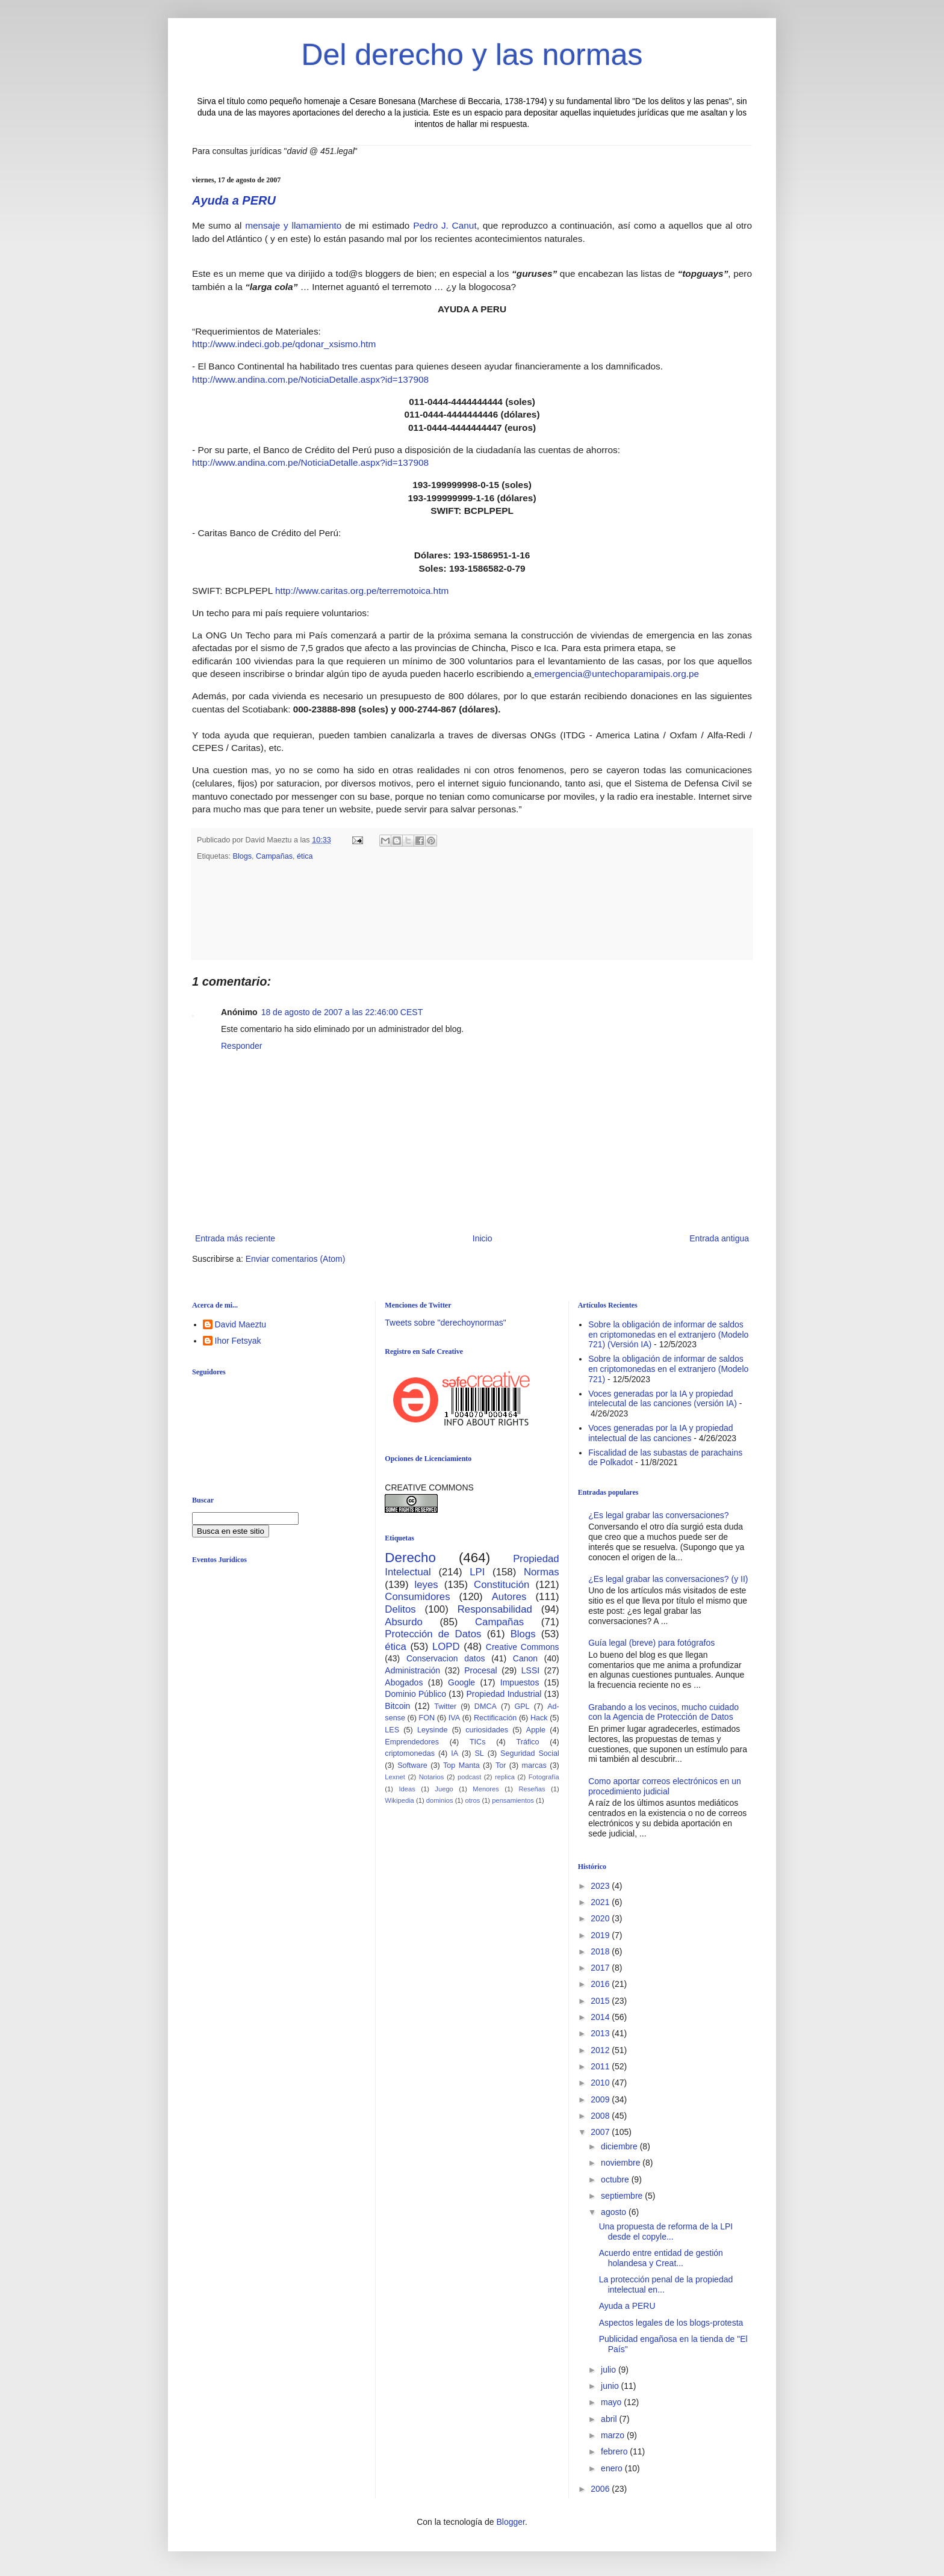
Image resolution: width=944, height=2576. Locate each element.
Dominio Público (415, 1694)
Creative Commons (522, 1647)
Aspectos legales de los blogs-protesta (671, 2322)
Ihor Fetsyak (238, 1340)
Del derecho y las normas (472, 55)
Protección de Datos (433, 1634)
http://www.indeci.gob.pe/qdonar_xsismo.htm (284, 344)
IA (454, 1753)
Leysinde (432, 1730)
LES (392, 1730)
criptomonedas (410, 1753)
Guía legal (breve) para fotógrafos (651, 1643)
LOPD (446, 1646)
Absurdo (404, 1622)
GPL (521, 1706)
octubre (616, 2179)
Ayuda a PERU (234, 200)
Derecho (410, 1557)
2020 (601, 1918)
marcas (534, 1765)
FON (427, 1718)
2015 (601, 2001)
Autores (509, 1596)
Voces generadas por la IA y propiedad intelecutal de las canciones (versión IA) (662, 1399)
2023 (601, 1886)
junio (611, 2386)
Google (461, 1682)
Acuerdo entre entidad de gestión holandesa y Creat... (661, 2258)
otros (472, 1800)
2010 (601, 2082)
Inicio (482, 1238)
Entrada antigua (719, 1238)
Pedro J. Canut (445, 225)
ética (305, 856)
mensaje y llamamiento (293, 225)
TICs (478, 1742)
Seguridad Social (529, 1753)
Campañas (274, 856)
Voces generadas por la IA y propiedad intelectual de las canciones (660, 1433)
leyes (426, 1584)
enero (613, 2468)
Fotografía (544, 1777)
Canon (525, 1658)
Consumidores (417, 1596)
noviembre (621, 2162)
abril (610, 2419)
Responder (241, 1046)
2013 (601, 2033)
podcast (469, 1777)
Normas (541, 1572)
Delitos (400, 1609)
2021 (601, 1902)
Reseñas (531, 1789)
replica (505, 1777)
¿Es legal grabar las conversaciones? (658, 1515)
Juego (444, 1789)
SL (478, 1753)
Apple (535, 1730)
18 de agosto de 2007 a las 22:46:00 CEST (342, 1012)
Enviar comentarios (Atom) (296, 1259)
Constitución (501, 1584)
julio (609, 2369)
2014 (601, 2017)
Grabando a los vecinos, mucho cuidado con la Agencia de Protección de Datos (663, 1712)
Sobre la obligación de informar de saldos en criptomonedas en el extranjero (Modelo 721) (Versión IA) (668, 1335)
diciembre (620, 2146)
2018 (601, 1951)
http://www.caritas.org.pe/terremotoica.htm (361, 590)
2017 (601, 1967)
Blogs (242, 856)
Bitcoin (397, 1706)
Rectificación (495, 1718)
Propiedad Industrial (503, 1694)
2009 (601, 2099)
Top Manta (461, 1765)
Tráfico (527, 1742)
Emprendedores (412, 1742)
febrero (615, 2451)
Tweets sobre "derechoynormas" (445, 1322)
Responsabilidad (495, 1609)
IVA (454, 1718)
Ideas (407, 1789)
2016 (601, 1984)
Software (412, 1765)
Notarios (431, 1777)
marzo (614, 2435)
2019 (601, 1935)
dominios (439, 1800)
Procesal (480, 1670)
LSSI (530, 1670)
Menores (486, 1789)
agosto (615, 2212)
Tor (500, 1765)
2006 (601, 2489)
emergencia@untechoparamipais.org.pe (616, 674)
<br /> (285, 1671)
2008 (601, 2115)
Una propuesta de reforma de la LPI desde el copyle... (666, 2231)
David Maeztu (241, 1324)
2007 (601, 2132)
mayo (612, 2402)
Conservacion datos (445, 1658)
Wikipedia (399, 1800)
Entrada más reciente (235, 1238)
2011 (601, 2066)
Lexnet (395, 1777)
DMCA (485, 1706)
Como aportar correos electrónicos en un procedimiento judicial (664, 1786)
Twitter (445, 1706)
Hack (539, 1718)
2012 (601, 2050)
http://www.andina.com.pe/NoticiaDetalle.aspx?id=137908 (310, 379)
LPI (477, 1572)
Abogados (404, 1682)
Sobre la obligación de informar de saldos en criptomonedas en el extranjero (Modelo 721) (668, 1369)
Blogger (510, 2522)
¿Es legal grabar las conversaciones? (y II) (668, 1579)
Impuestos (519, 1682)
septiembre (623, 2196)
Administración (412, 1670)
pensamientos (513, 1800)
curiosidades (486, 1730)
